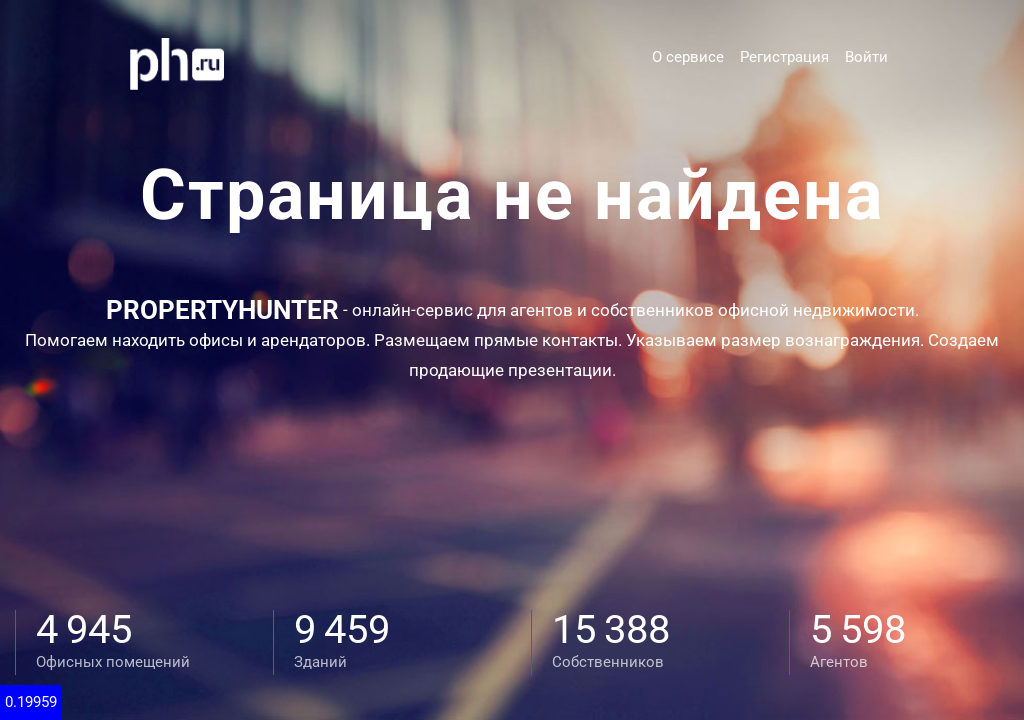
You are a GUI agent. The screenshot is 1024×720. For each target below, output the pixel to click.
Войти (866, 57)
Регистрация (784, 57)
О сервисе (688, 57)
